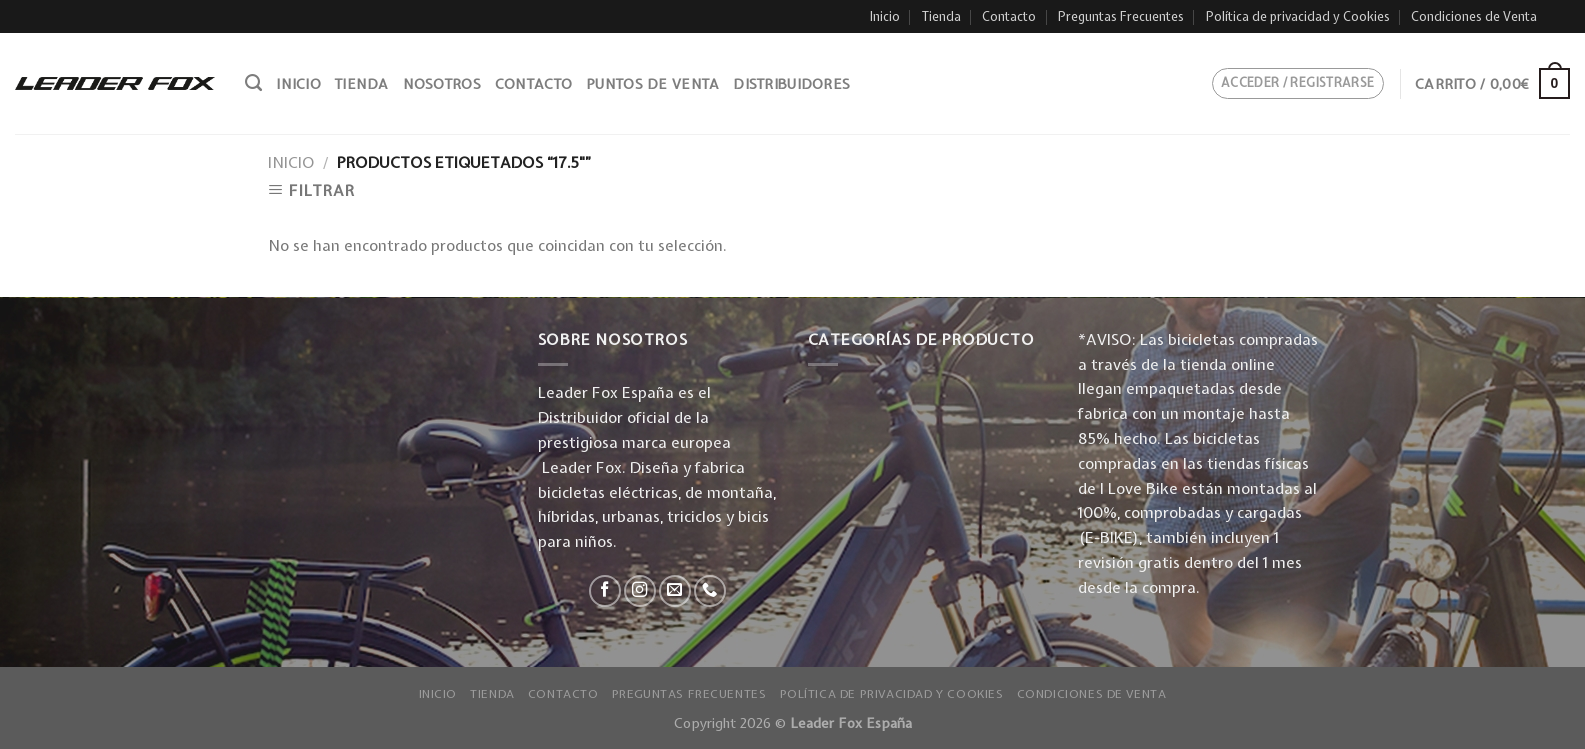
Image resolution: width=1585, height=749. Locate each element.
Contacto (1009, 16)
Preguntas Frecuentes (1121, 16)
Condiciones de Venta (1474, 16)
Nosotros (442, 84)
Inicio (885, 16)
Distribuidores (791, 84)
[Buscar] (253, 83)
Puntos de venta (652, 84)
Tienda (941, 16)
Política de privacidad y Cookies (1298, 16)
